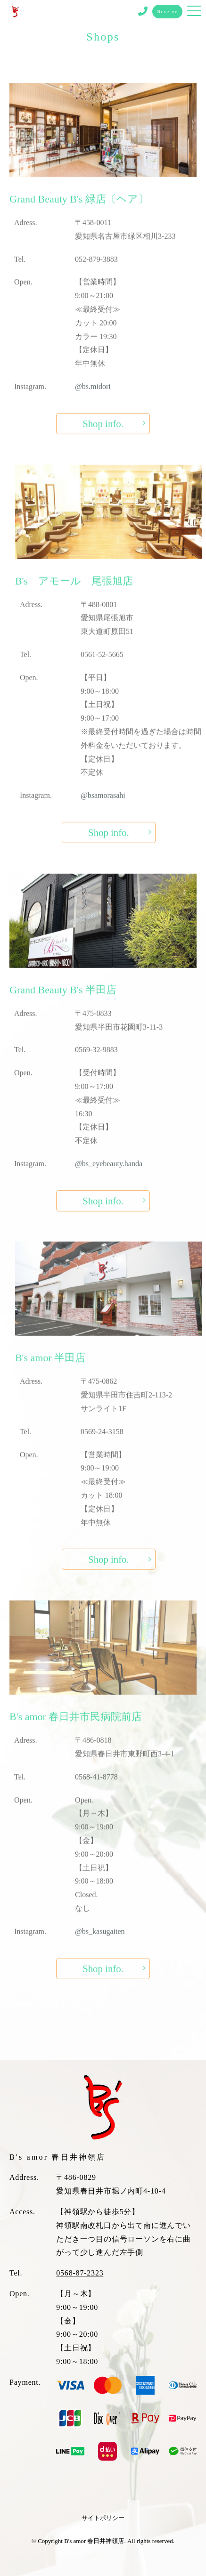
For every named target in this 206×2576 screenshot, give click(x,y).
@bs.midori (93, 400)
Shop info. (103, 436)
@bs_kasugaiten (99, 1945)
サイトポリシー (103, 2517)
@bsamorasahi (103, 808)
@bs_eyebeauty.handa (108, 1177)
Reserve (167, 11)
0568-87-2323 (79, 2273)
